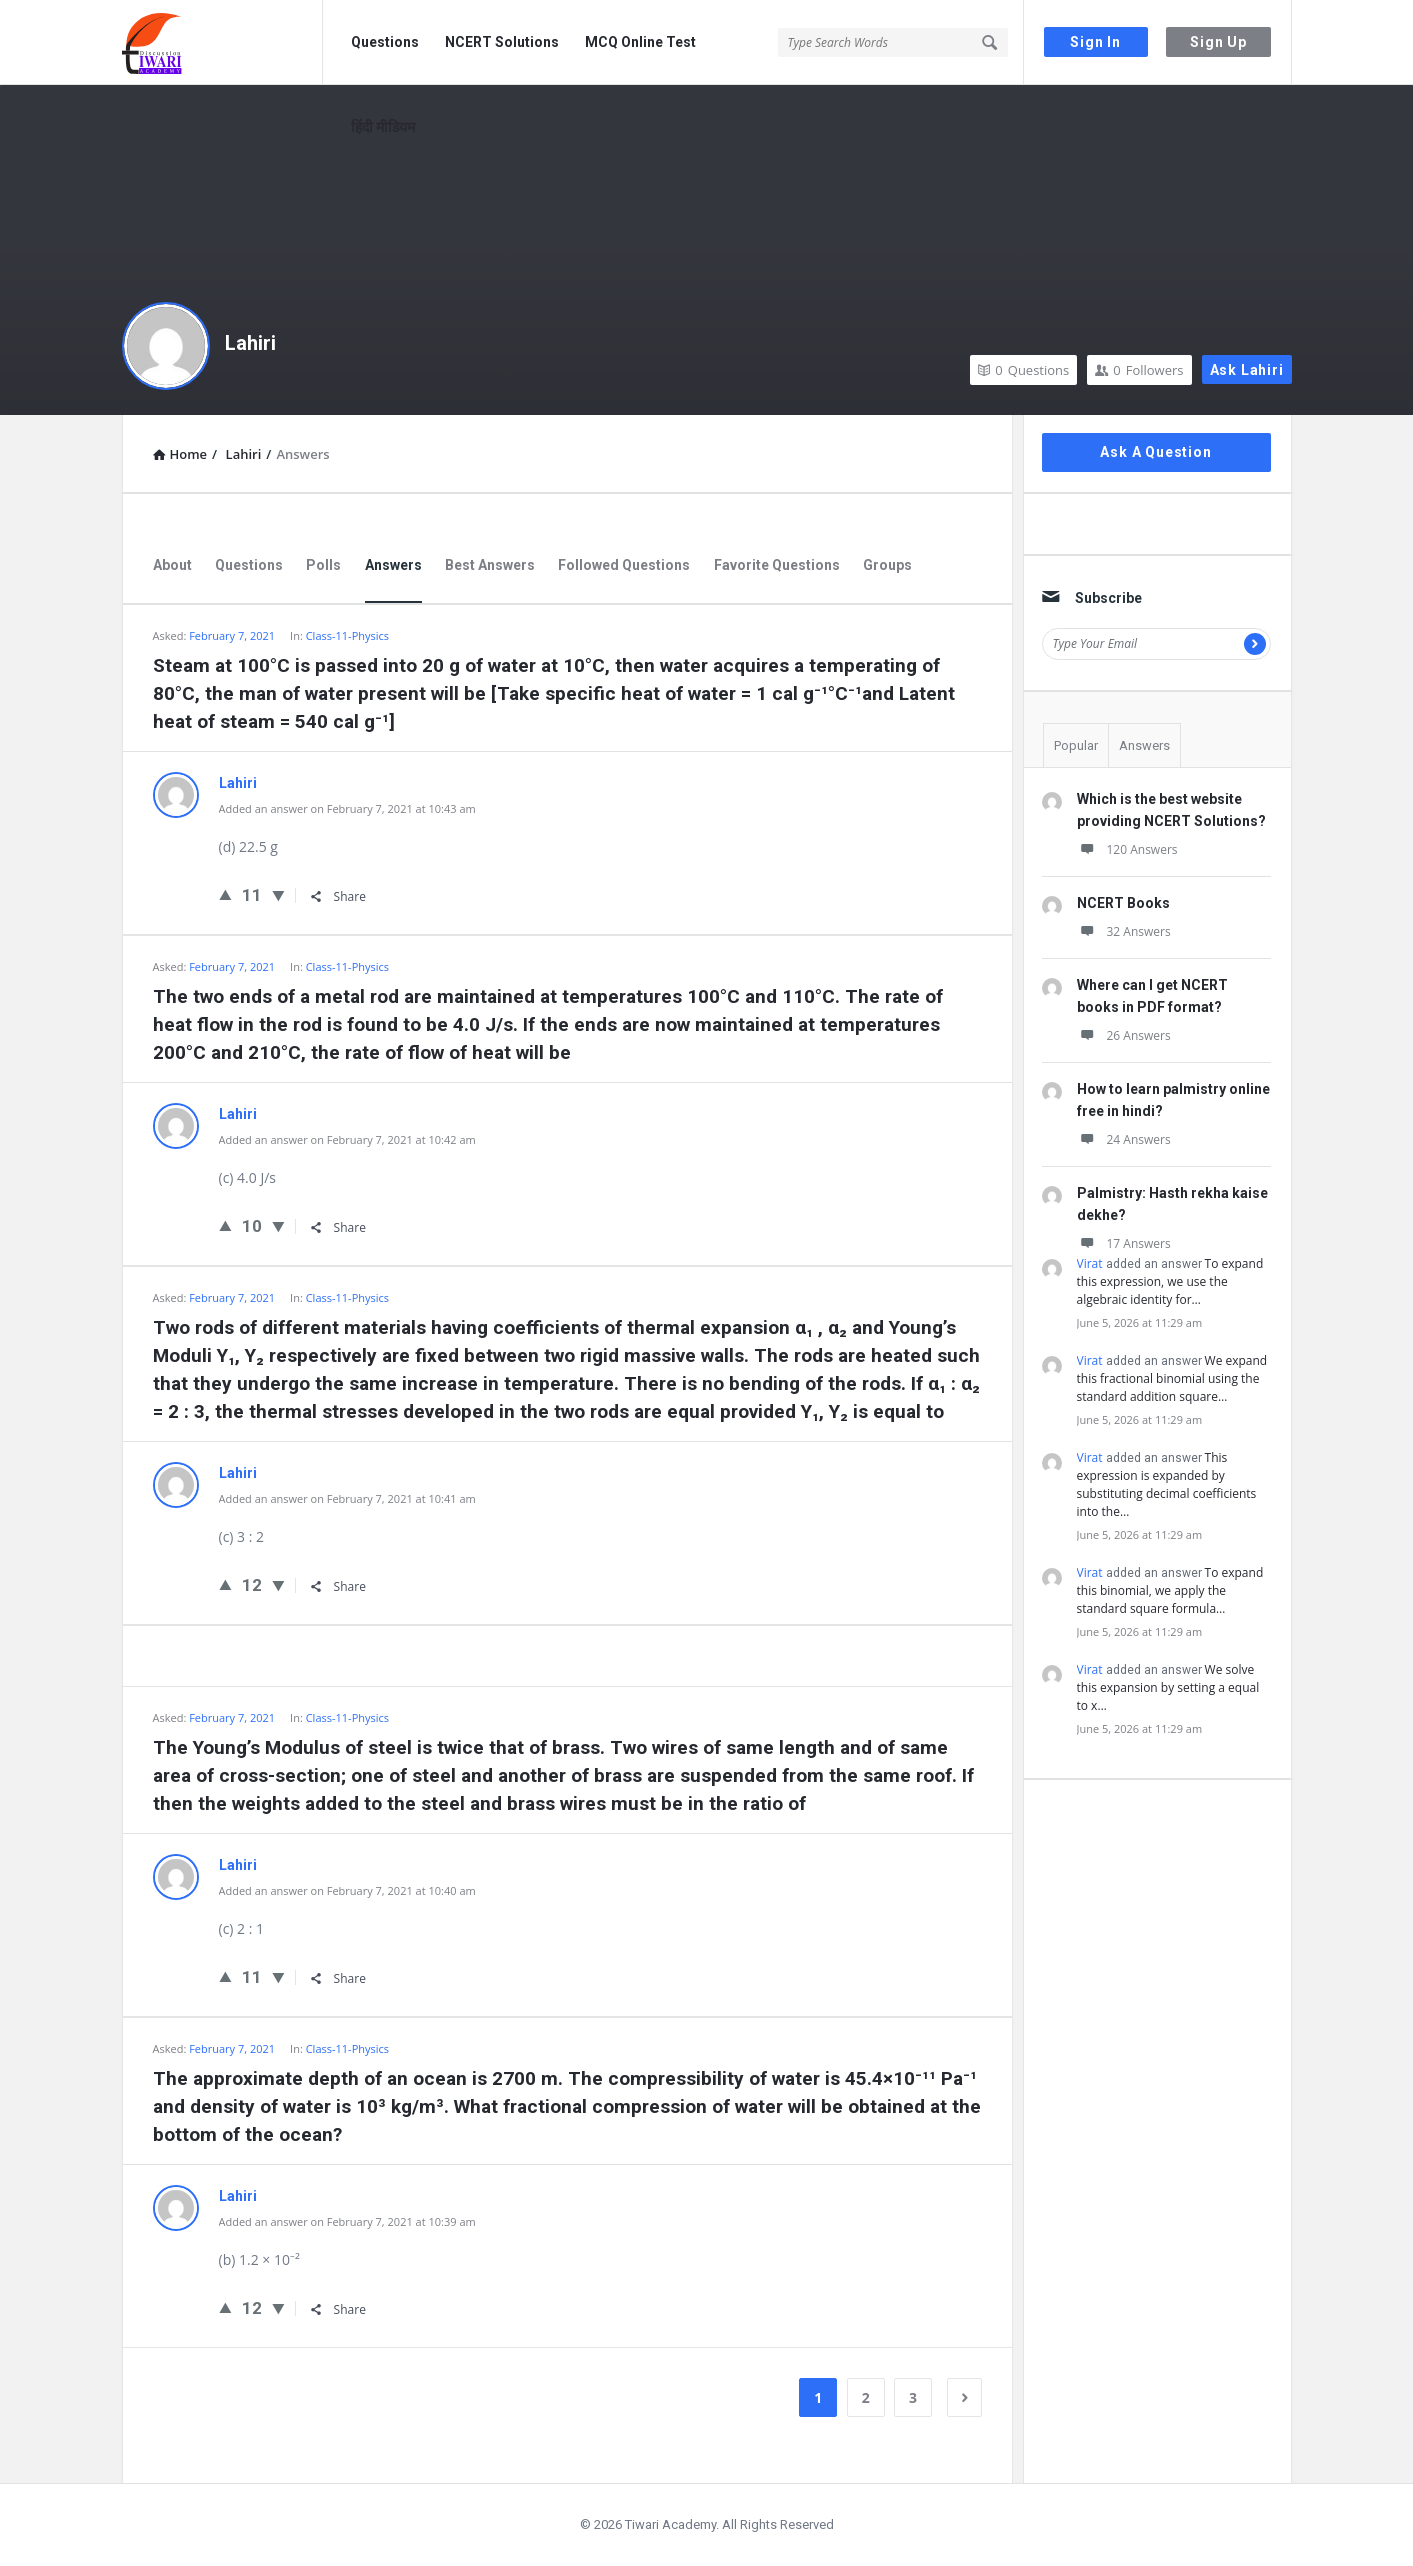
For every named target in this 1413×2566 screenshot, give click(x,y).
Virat (1090, 1263)
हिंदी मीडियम (383, 127)
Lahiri (250, 343)
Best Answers (490, 565)
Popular (1076, 745)
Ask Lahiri (1247, 370)
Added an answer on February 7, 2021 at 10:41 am (347, 1498)
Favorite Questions (777, 565)
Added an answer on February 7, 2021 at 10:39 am (347, 2221)
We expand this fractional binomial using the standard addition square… (1172, 1378)
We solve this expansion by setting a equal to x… (1168, 1687)
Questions (385, 42)
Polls (323, 565)
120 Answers (1127, 849)
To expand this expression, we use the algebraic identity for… (1170, 1281)
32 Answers (1124, 931)
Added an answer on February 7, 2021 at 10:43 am (347, 808)
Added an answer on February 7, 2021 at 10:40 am (347, 1890)
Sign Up (1218, 42)
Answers (393, 565)
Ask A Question (1155, 452)
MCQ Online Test (640, 42)
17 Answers (1124, 1243)
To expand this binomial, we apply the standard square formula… (1170, 1590)
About (172, 565)
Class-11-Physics (347, 635)
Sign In (1095, 42)
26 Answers (1124, 1035)
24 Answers (1124, 1139)
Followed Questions (624, 565)
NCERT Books (1123, 903)
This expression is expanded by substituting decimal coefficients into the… (1167, 1484)
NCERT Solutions (502, 42)
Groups (887, 565)
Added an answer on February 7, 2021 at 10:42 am (347, 1139)
